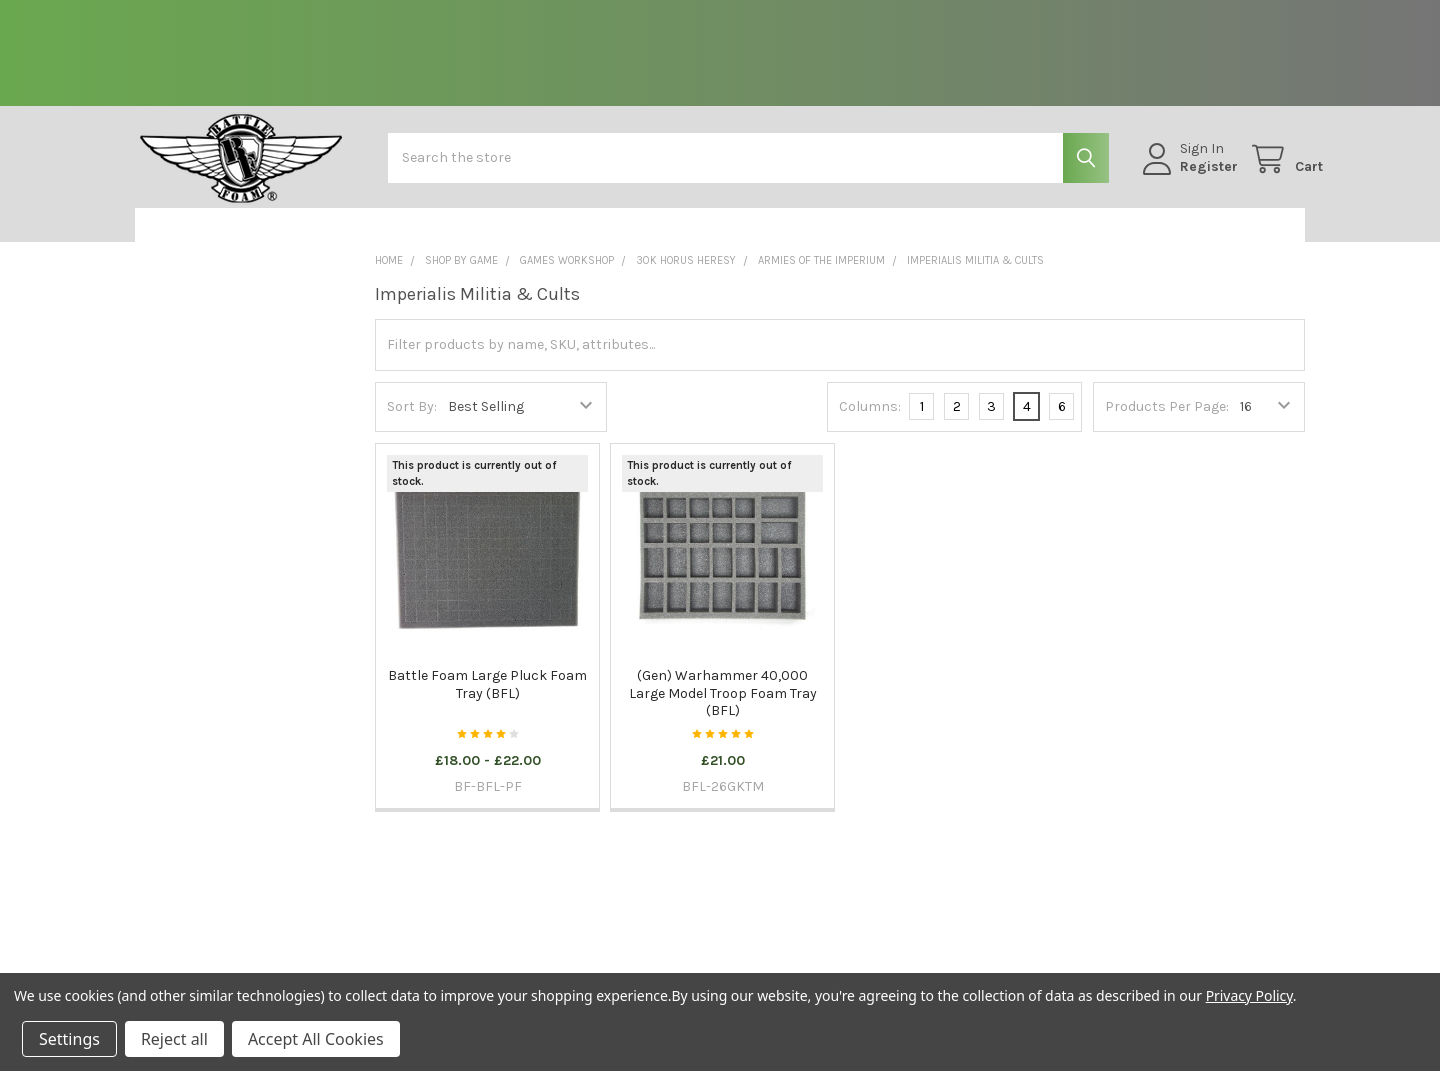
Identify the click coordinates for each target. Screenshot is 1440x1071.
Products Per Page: (1167, 420)
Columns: (870, 419)
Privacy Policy (1249, 995)
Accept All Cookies (316, 1039)
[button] (239, 239)
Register (1191, 175)
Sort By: (412, 420)
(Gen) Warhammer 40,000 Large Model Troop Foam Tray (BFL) (723, 707)
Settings (69, 1039)
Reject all (174, 1039)
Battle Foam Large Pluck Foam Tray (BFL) (487, 698)
